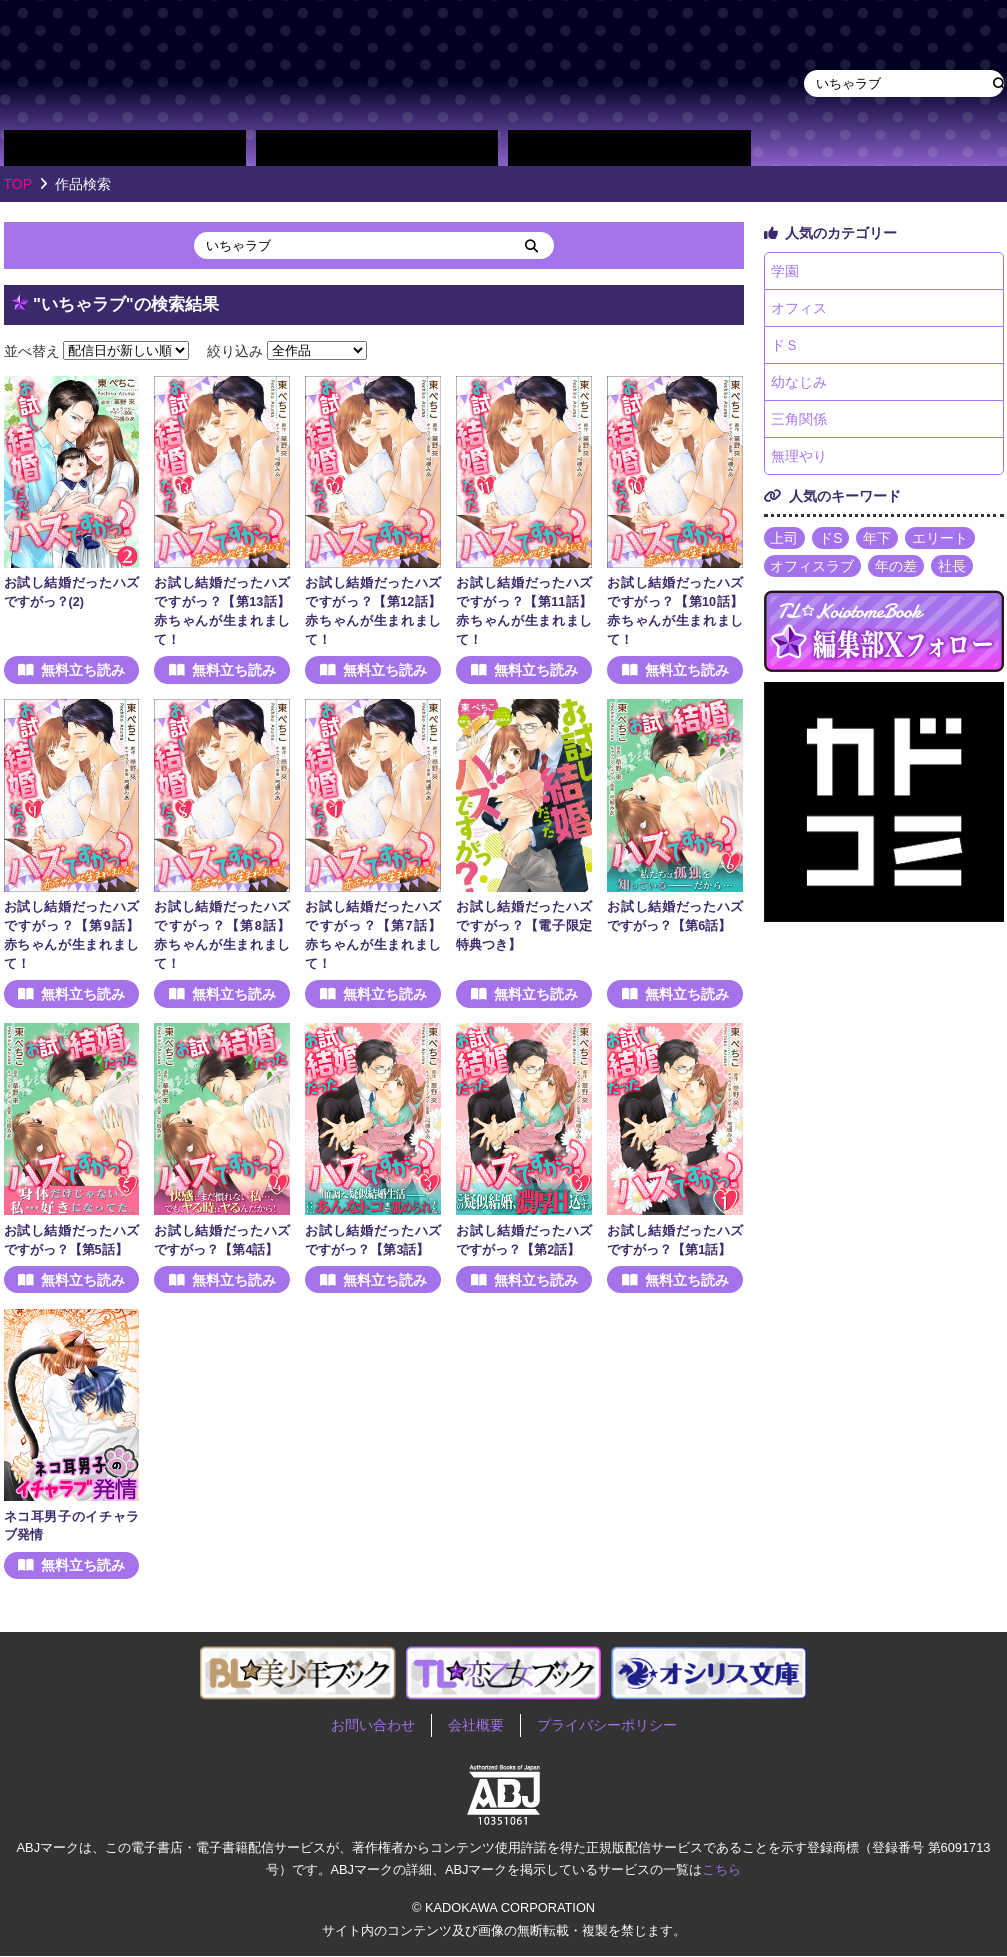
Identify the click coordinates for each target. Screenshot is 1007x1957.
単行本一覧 (629, 148)
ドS (831, 540)
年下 (878, 540)
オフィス (800, 308)
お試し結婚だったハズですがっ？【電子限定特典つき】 (524, 926)
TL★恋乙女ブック (384, 65)
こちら (721, 1869)
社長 (953, 568)
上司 (785, 540)
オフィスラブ (813, 568)
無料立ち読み (83, 670)
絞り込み (235, 350)
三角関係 (800, 420)
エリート (941, 540)
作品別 (125, 148)
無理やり (800, 458)
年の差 (897, 568)
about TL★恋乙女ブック (819, 148)
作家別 (377, 148)
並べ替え (32, 350)
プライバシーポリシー (607, 1726)
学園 (786, 271)
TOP (18, 184)
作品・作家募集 (945, 148)
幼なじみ (800, 383)
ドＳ (786, 346)
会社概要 (476, 1726)
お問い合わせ (373, 1726)
